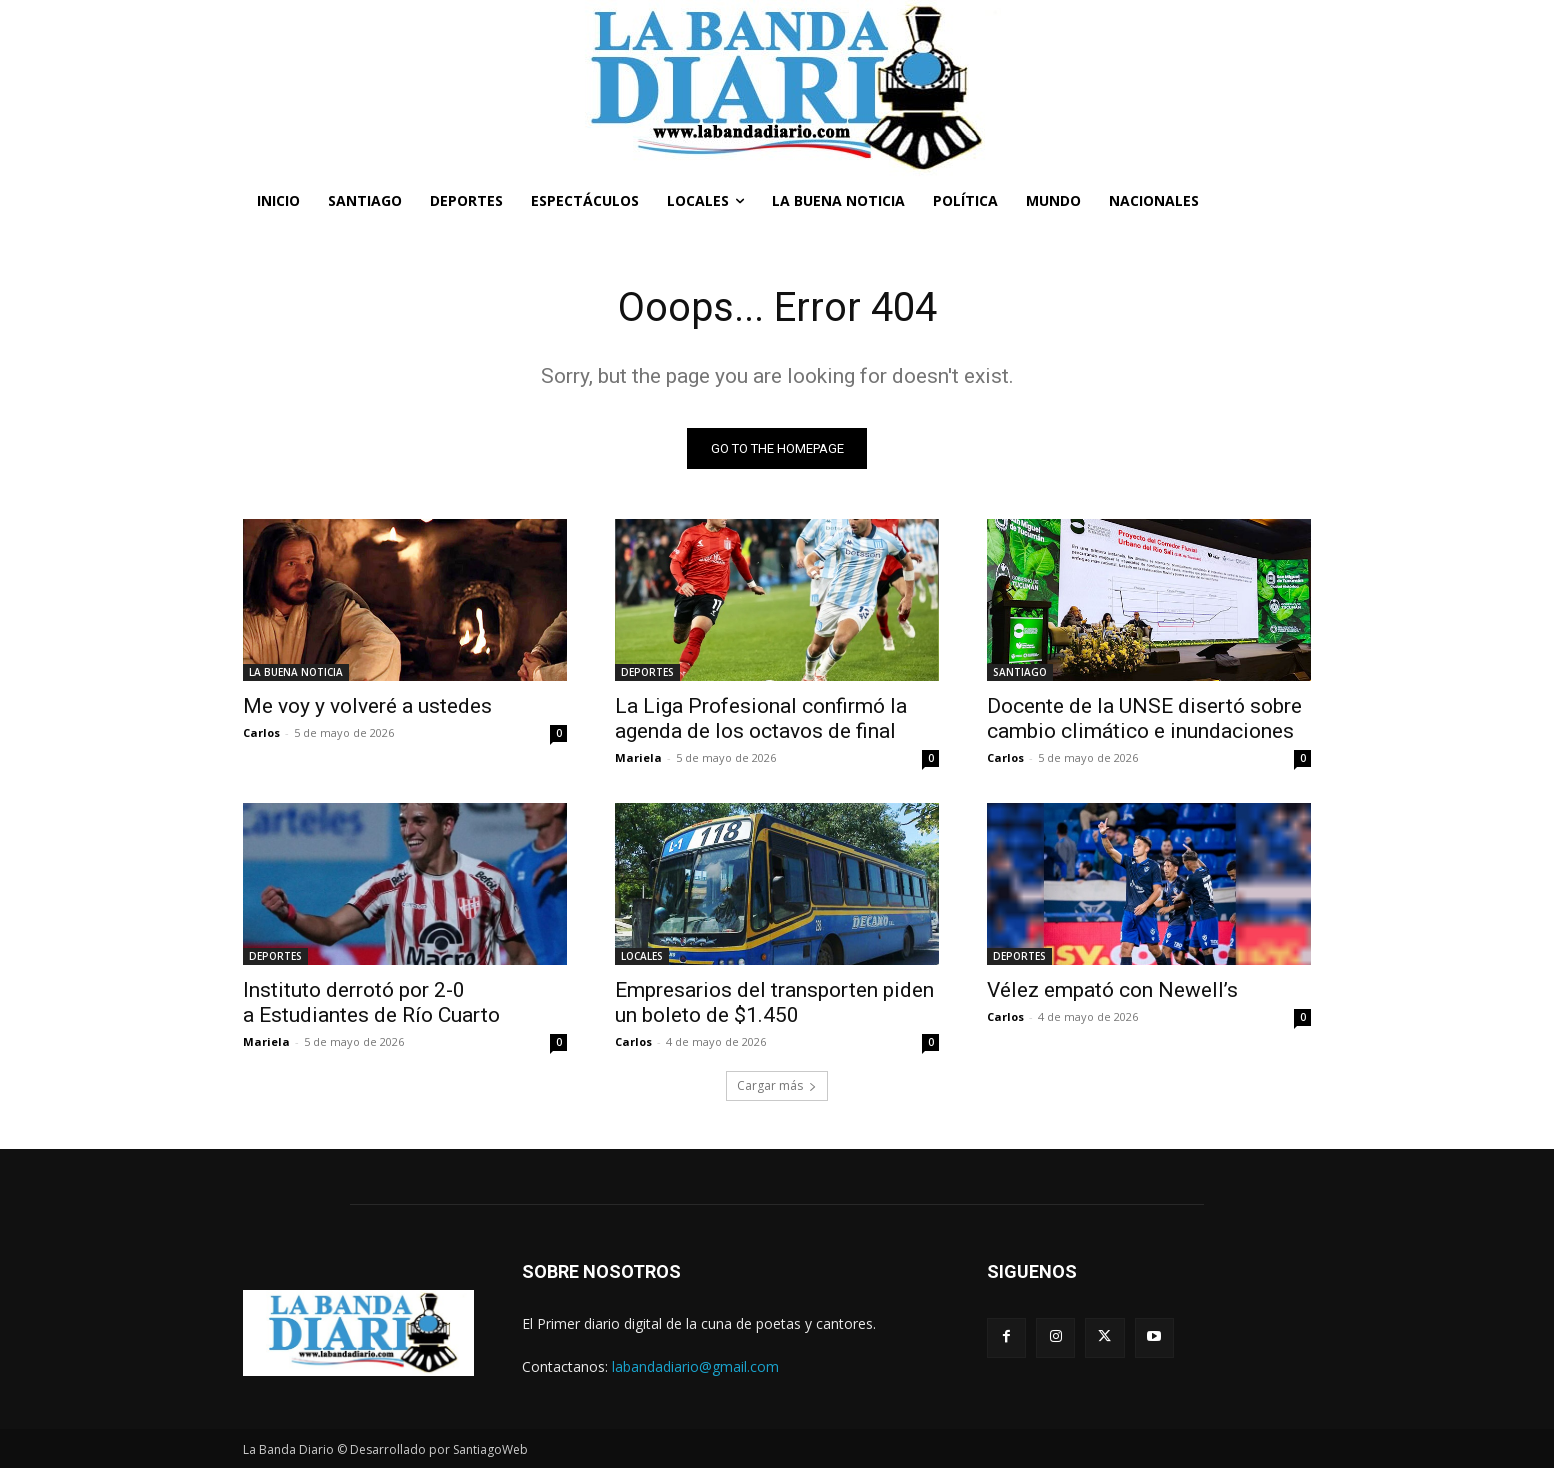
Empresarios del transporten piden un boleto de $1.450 (774, 1002)
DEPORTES (647, 672)
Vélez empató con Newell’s (1112, 990)
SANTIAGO (1020, 672)
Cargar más (777, 1085)
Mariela (638, 757)
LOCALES (642, 956)
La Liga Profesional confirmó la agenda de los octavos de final (761, 718)
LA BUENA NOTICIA (296, 672)
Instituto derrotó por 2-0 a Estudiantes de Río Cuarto (371, 1002)
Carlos (261, 732)
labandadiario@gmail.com (695, 1366)
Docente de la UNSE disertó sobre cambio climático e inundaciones (1144, 718)
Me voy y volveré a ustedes (367, 706)
